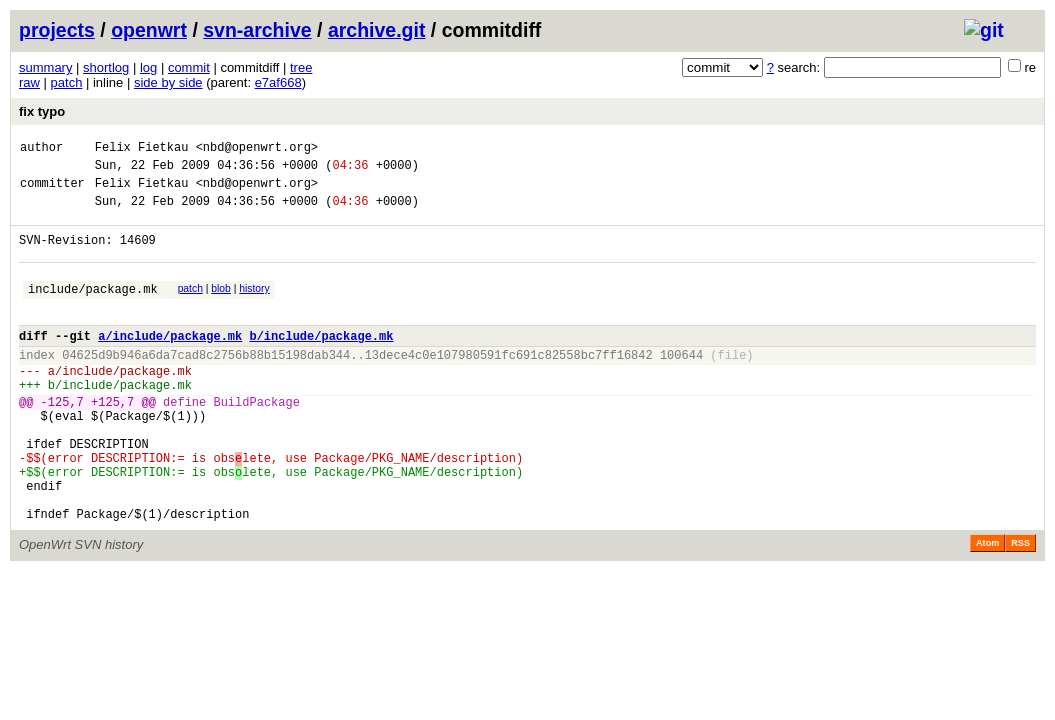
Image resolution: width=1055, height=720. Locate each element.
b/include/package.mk (321, 362)
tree (301, 67)
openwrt (149, 30)
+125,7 (112, 440)
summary (45, 67)
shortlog (106, 67)
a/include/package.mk (170, 362)
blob (221, 306)
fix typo (42, 111)
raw (29, 82)
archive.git (377, 30)
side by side (168, 82)
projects (57, 30)
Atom (987, 606)
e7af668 (278, 82)
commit (189, 67)
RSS (1020, 606)
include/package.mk (93, 309)
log (148, 67)
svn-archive (257, 30)
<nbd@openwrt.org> (257, 149)
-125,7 (62, 440)
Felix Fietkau (142, 149)
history (254, 306)
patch (67, 82)
